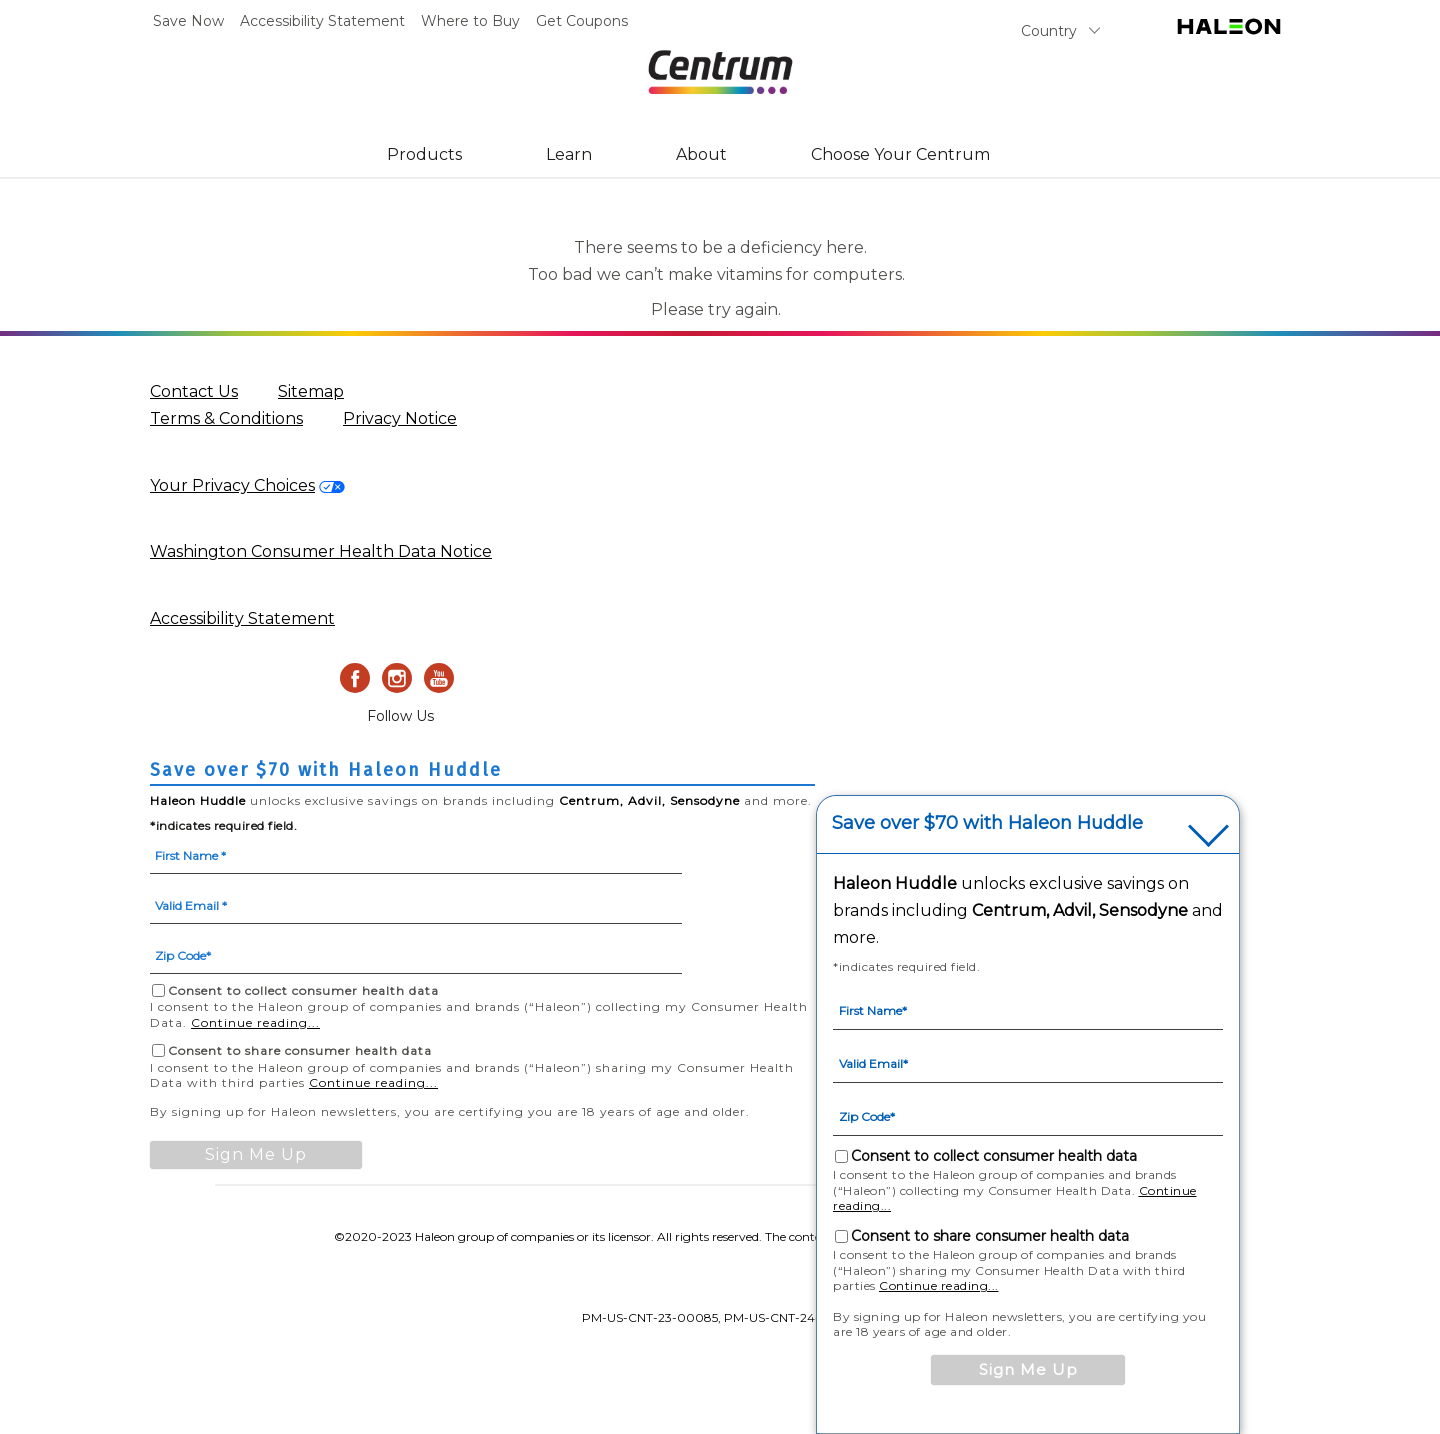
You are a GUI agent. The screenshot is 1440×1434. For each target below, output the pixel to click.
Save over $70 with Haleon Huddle (987, 823)
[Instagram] (397, 678)
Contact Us (194, 391)
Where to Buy (470, 21)
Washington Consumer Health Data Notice (321, 551)
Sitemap (311, 391)
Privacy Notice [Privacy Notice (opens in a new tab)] (400, 418)
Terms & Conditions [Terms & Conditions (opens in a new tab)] (226, 418)
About (701, 154)
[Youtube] (439, 678)
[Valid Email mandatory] (416, 904)
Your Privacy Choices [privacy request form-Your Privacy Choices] (232, 485)
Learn (569, 154)
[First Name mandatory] (416, 854)
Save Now (188, 21)
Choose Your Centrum (900, 154)
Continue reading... (255, 1022)
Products (424, 154)
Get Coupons (582, 21)
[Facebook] (355, 678)
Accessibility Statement (322, 21)
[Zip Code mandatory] (416, 954)
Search (1136, 35)
